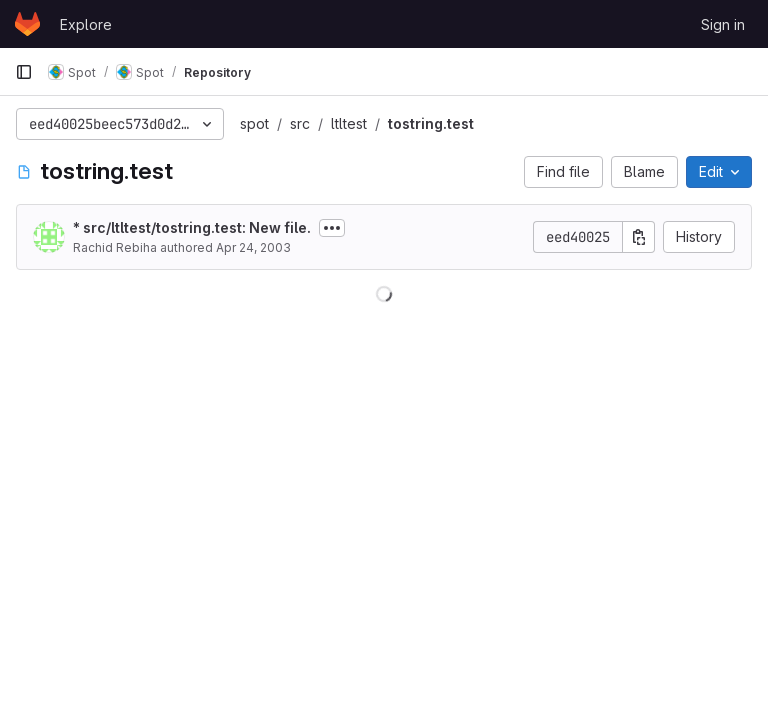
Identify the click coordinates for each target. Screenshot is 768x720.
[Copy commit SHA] (639, 237)
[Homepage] (27, 24)
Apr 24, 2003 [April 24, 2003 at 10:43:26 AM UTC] (253, 247)
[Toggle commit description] (332, 228)
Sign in (723, 24)
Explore (86, 24)
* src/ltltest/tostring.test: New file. (192, 227)
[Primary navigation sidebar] (24, 72)
